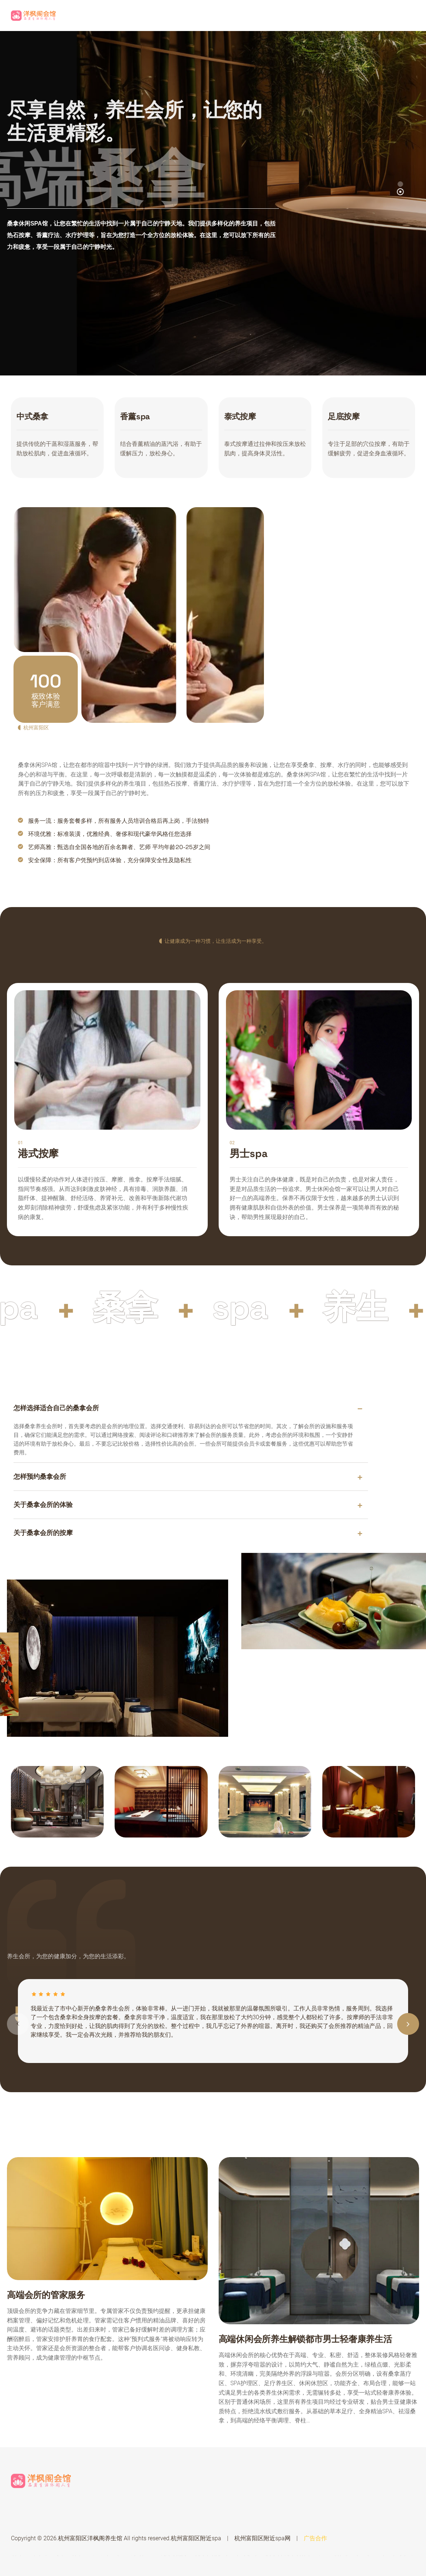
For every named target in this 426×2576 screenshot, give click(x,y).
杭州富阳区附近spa (196, 2538)
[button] (400, 191)
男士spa (249, 1153)
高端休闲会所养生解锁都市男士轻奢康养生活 (305, 2339)
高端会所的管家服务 (46, 2295)
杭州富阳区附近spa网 (262, 2538)
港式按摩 (38, 1153)
